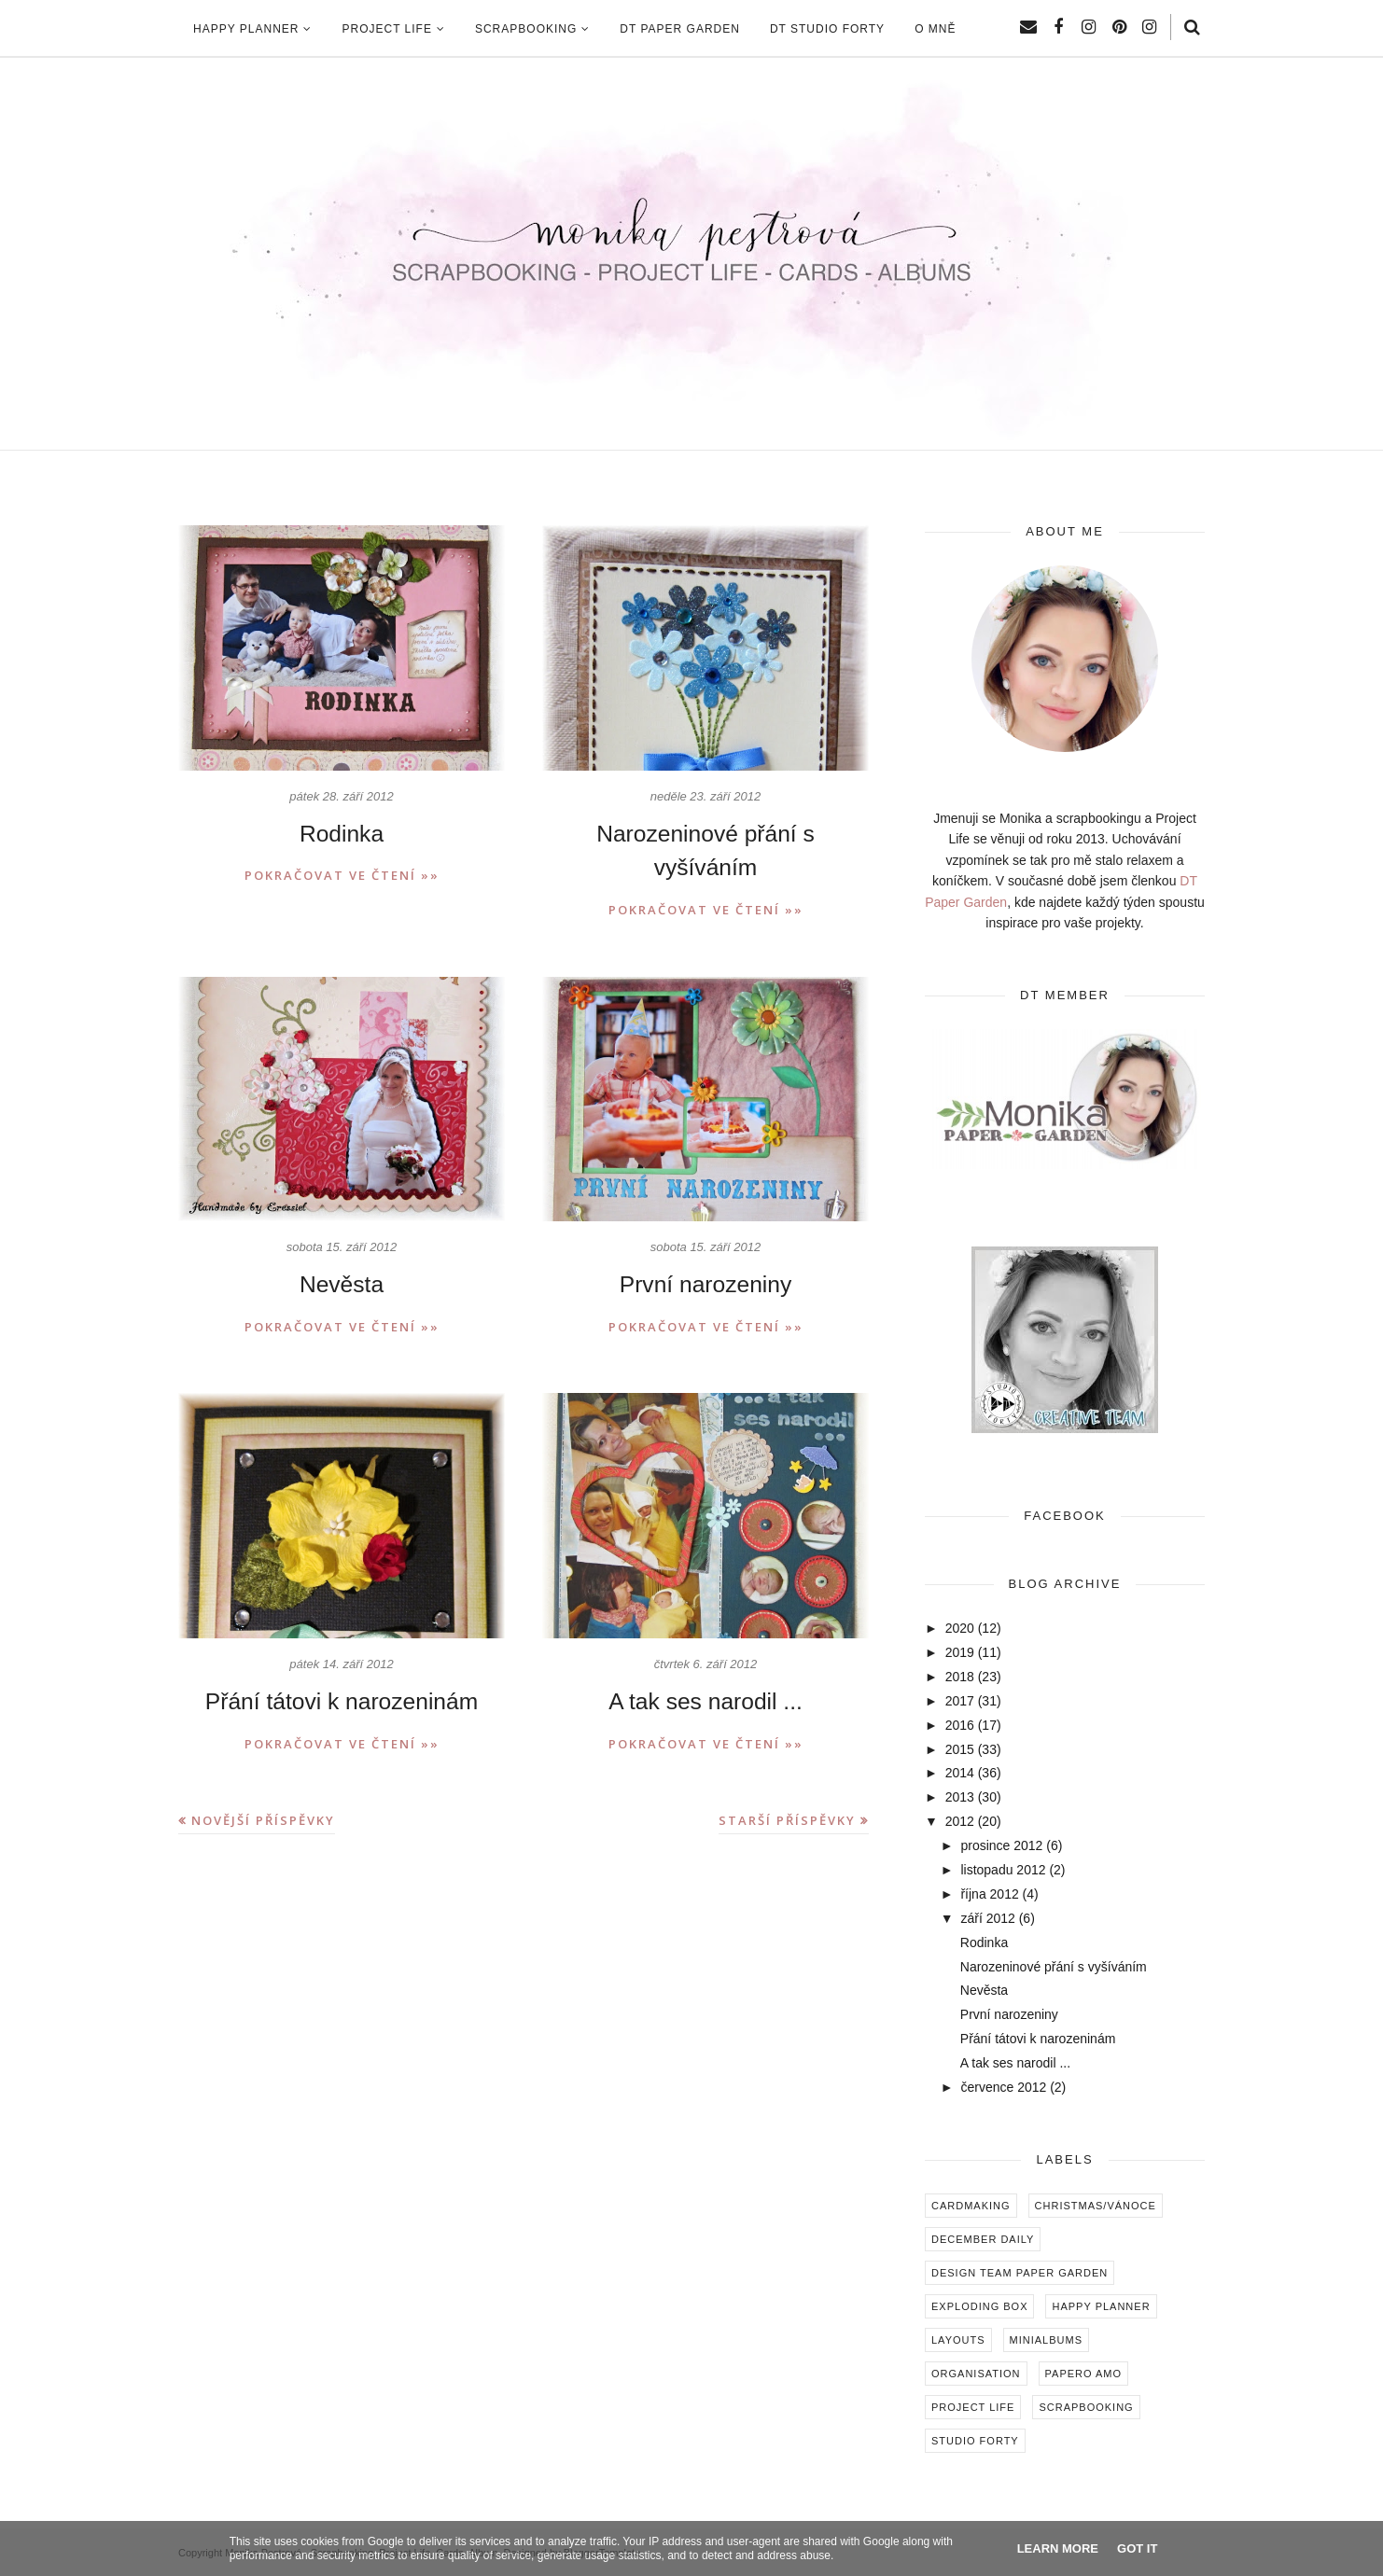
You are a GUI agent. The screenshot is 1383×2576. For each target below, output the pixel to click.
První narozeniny (705, 1248)
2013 (959, 1796)
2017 (959, 1700)
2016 (959, 1725)
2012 (959, 1821)
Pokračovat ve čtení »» (342, 875)
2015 (959, 1749)
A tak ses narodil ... (706, 1665)
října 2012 (989, 1894)
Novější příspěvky (263, 1783)
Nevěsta (341, 1248)
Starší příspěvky (787, 1783)
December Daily (982, 2239)
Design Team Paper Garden (1019, 2272)
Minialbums (1046, 2340)
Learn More (1057, 2548)
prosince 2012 (1001, 1845)
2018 (959, 1676)
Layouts (958, 2340)
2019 (959, 1652)
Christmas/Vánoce (1095, 2205)
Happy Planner (1101, 2306)
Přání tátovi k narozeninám (341, 1665)
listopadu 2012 (1002, 1869)
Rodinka (341, 833)
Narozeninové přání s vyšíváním (706, 833)
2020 (959, 1628)
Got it (1137, 2548)
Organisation (976, 2373)
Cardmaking (971, 2205)
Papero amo (1084, 2373)
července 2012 (1003, 2087)
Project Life (972, 2407)
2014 (959, 1772)
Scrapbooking (1086, 2407)
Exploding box (979, 2306)
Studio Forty (975, 2440)
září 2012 (987, 1918)
